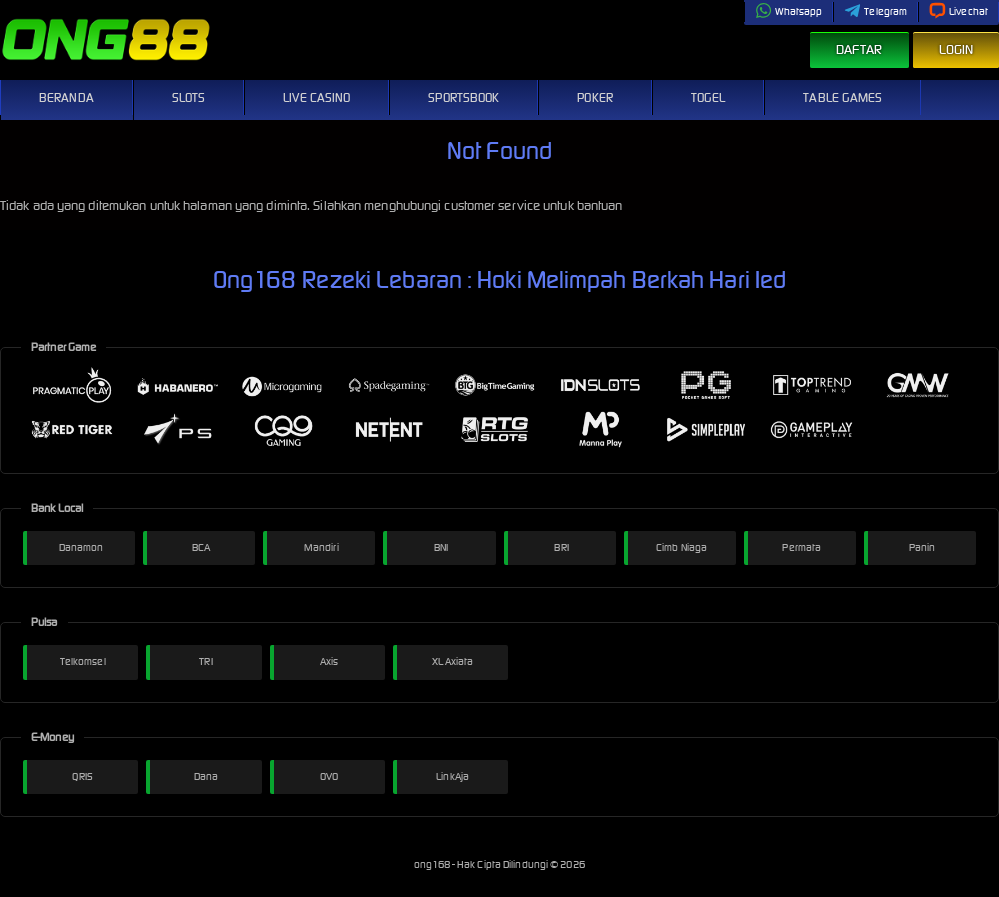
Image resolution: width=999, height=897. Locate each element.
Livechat (958, 11)
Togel (708, 97)
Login (956, 49)
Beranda (66, 97)
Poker (595, 97)
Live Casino (316, 97)
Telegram (875, 11)
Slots (189, 97)
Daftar (859, 49)
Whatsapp (789, 11)
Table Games (842, 97)
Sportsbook (463, 97)
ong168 (433, 864)
